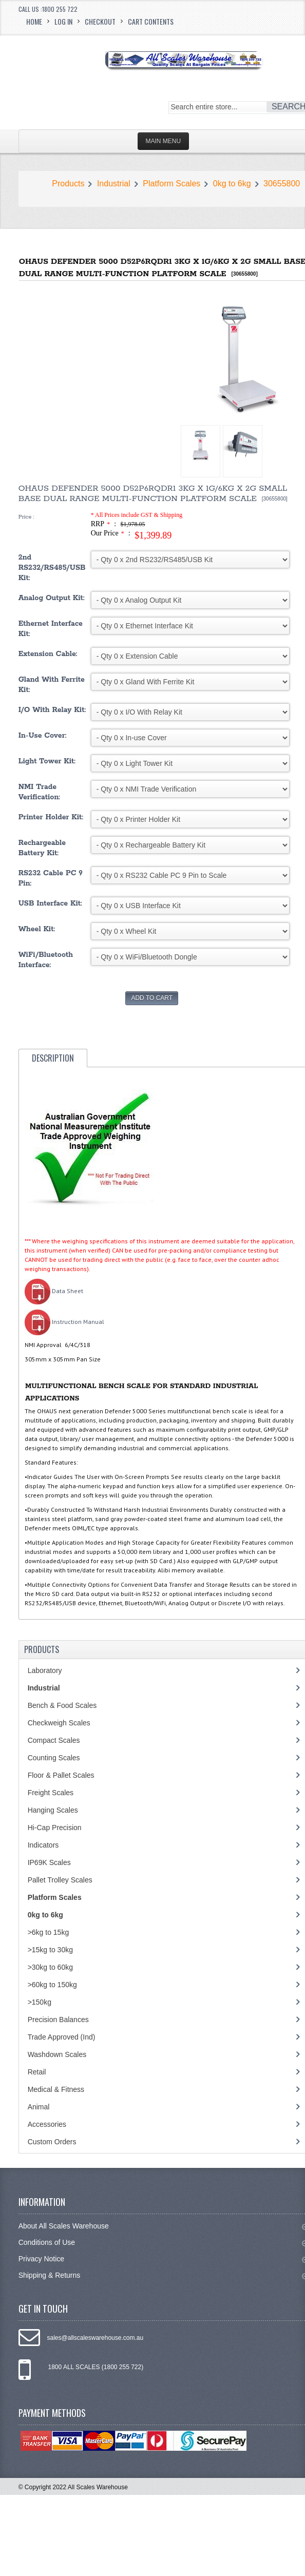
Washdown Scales (57, 2054)
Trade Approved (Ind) (62, 2037)
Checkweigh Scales (59, 1723)
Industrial (113, 183)
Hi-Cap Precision (55, 1827)
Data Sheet (54, 1291)
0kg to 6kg (232, 183)
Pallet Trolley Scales (60, 1880)
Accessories (47, 2124)
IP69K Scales (49, 1862)
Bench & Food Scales (62, 1705)
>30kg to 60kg (50, 1967)
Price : (26, 517)
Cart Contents (151, 21)
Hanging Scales (53, 1810)
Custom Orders (52, 2142)
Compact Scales (54, 1740)
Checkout (100, 21)
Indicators (43, 1845)
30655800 (281, 183)
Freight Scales (50, 1793)
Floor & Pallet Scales (61, 1775)
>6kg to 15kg (48, 1932)
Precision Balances (58, 2019)
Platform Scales (171, 183)
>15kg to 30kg (50, 1950)
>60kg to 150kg (52, 1985)
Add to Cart (152, 998)
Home (34, 21)
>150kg (39, 2002)
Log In (63, 21)
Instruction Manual (64, 1321)
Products (68, 183)
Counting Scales (54, 1758)
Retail (37, 2072)
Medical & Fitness (56, 2089)
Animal (39, 2107)
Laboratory (45, 1670)
